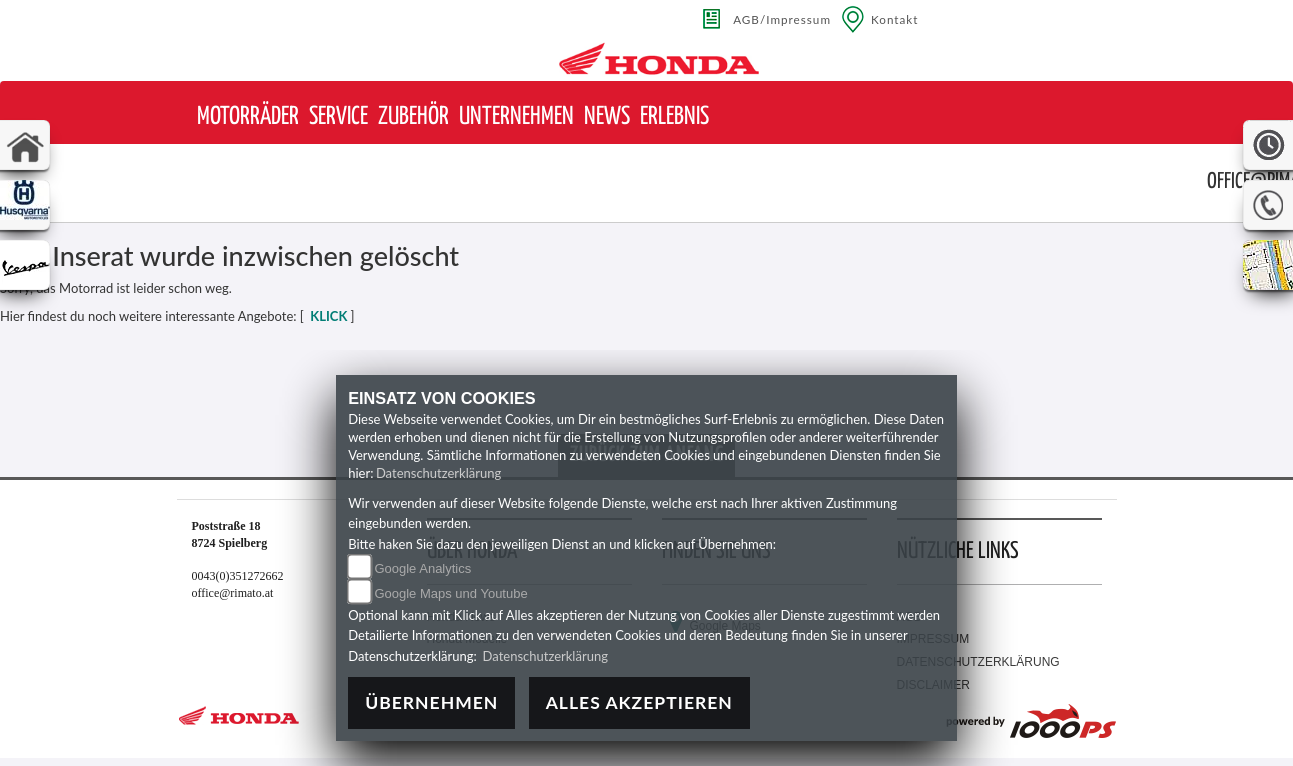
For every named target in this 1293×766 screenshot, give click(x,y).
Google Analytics (422, 568)
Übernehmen (431, 702)
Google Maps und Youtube (450, 593)
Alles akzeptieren (639, 702)
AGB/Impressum (782, 19)
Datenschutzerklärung (438, 473)
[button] (248, 117)
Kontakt (895, 19)
